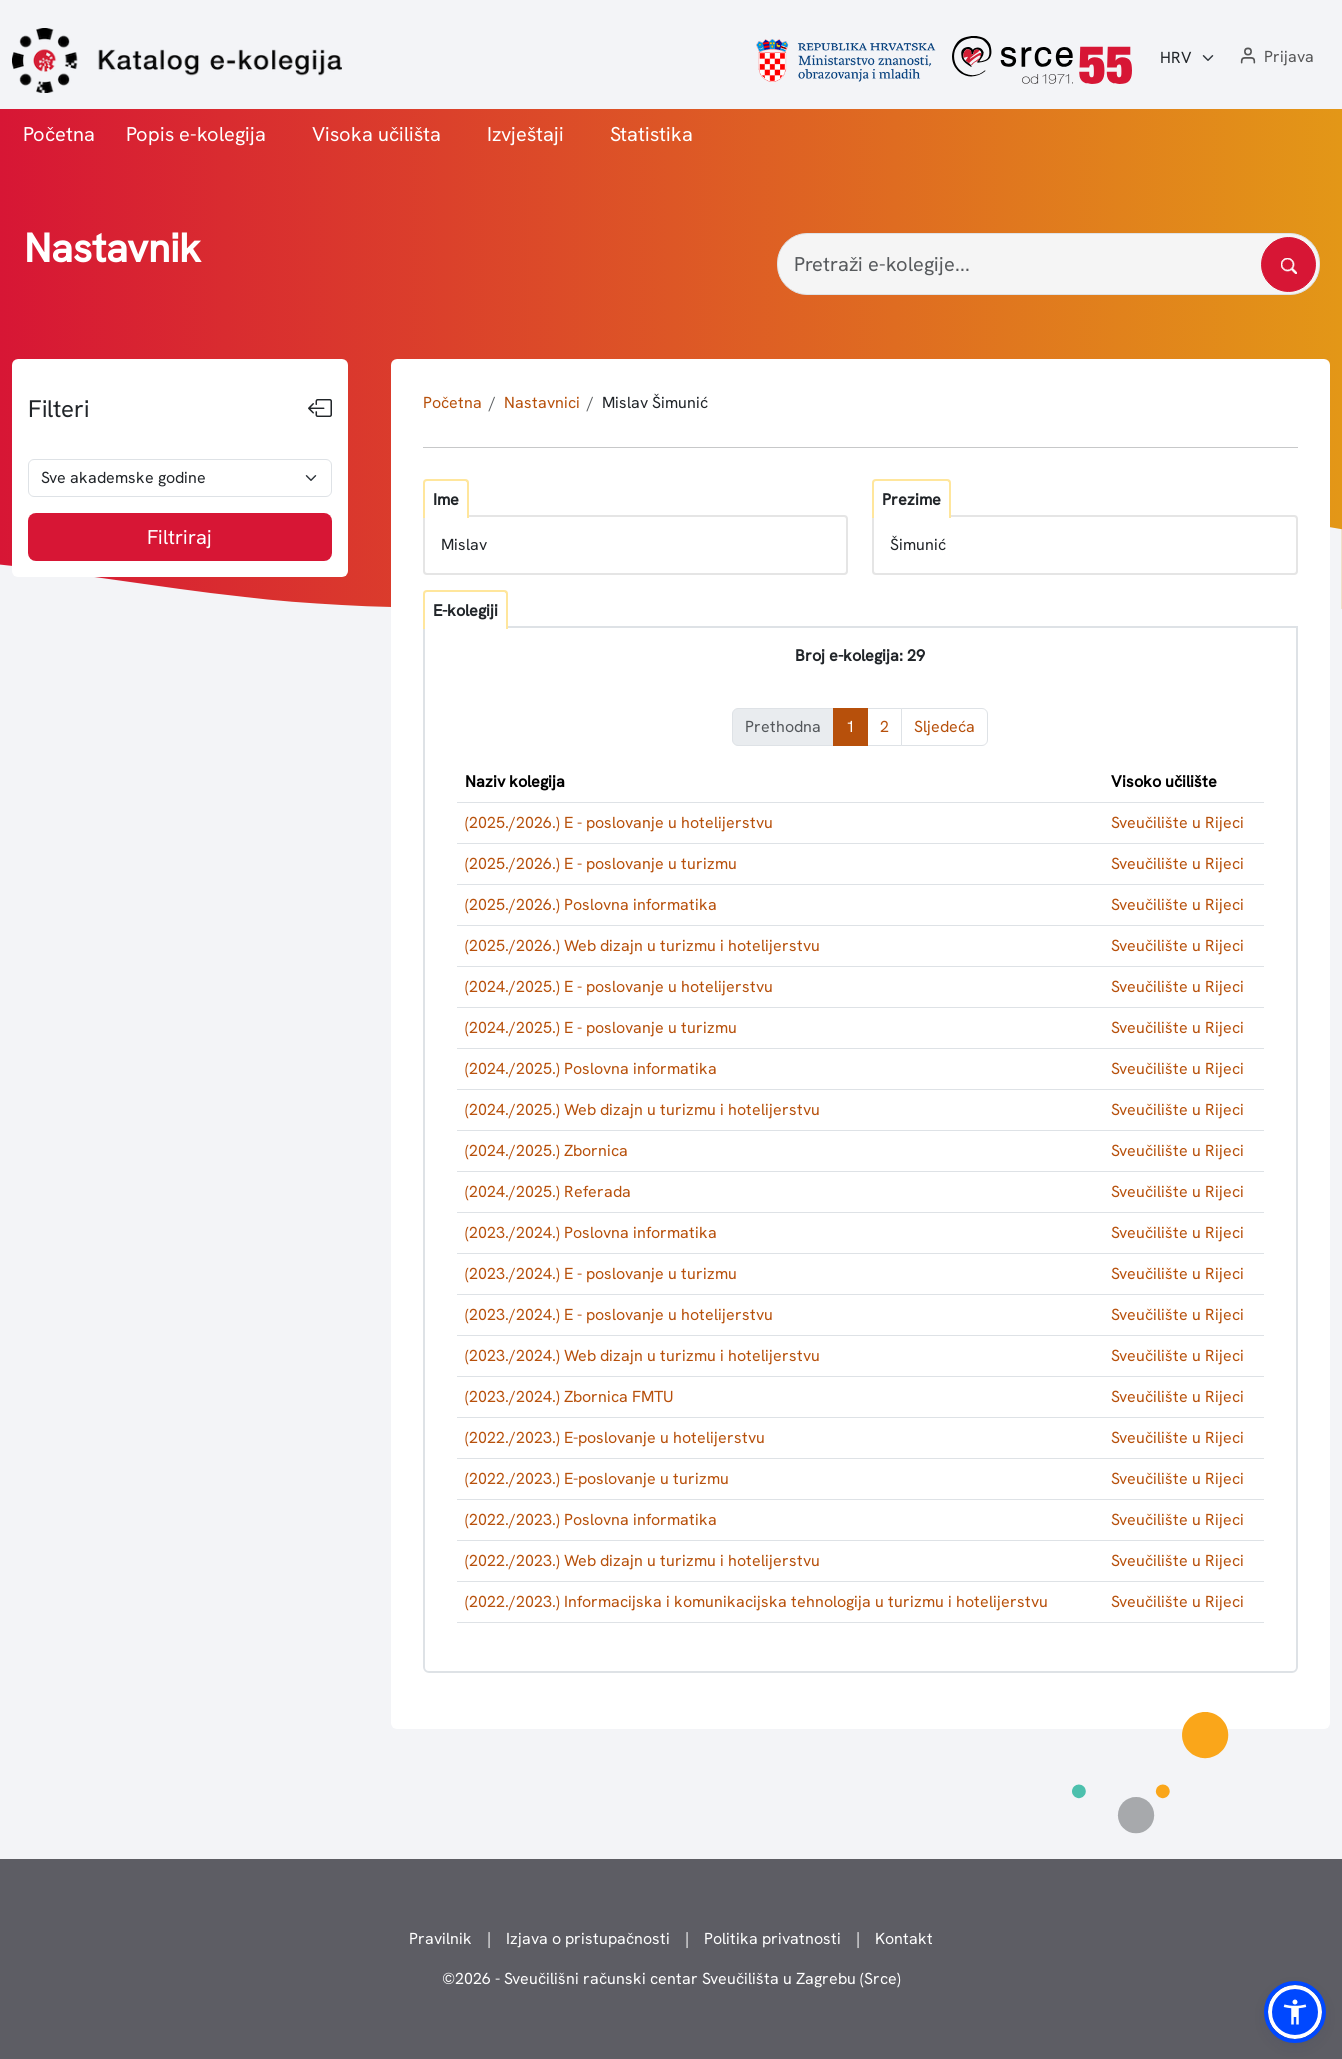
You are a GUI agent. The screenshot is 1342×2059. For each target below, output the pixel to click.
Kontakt (904, 1938)
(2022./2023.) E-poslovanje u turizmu (597, 1478)
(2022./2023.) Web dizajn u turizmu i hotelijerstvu (642, 1560)
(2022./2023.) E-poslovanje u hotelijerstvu (615, 1437)
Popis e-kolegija (196, 134)
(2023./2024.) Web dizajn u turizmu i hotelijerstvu (642, 1355)
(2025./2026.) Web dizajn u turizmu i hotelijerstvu (642, 945)
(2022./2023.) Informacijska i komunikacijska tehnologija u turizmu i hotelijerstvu (756, 1601)
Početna (59, 134)
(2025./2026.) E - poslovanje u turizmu (601, 863)
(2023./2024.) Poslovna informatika (591, 1232)
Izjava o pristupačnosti (588, 1938)
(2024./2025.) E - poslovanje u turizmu (601, 1027)
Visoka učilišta (376, 134)
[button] (1275, 57)
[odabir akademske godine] (180, 478)
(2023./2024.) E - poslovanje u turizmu (601, 1273)
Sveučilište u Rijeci (1177, 822)
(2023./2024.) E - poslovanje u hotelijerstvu (619, 1314)
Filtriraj (179, 537)
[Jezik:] (1188, 58)
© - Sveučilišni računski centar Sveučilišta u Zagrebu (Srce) (671, 1978)
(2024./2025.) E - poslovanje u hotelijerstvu (619, 986)
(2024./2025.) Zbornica (546, 1150)
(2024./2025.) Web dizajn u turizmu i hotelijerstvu (642, 1109)
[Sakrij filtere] (320, 409)
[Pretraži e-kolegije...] (1048, 264)
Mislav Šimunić (655, 402)
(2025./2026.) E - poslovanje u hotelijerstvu (619, 822)
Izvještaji (525, 134)
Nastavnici (542, 402)
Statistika (651, 134)
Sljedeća (944, 726)
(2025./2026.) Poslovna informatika (591, 904)
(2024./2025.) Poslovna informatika (591, 1068)
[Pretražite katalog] (1288, 264)
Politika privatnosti (772, 1938)
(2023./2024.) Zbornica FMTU (569, 1396)
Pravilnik (440, 1938)
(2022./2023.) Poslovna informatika (591, 1519)
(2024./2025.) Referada (548, 1191)
